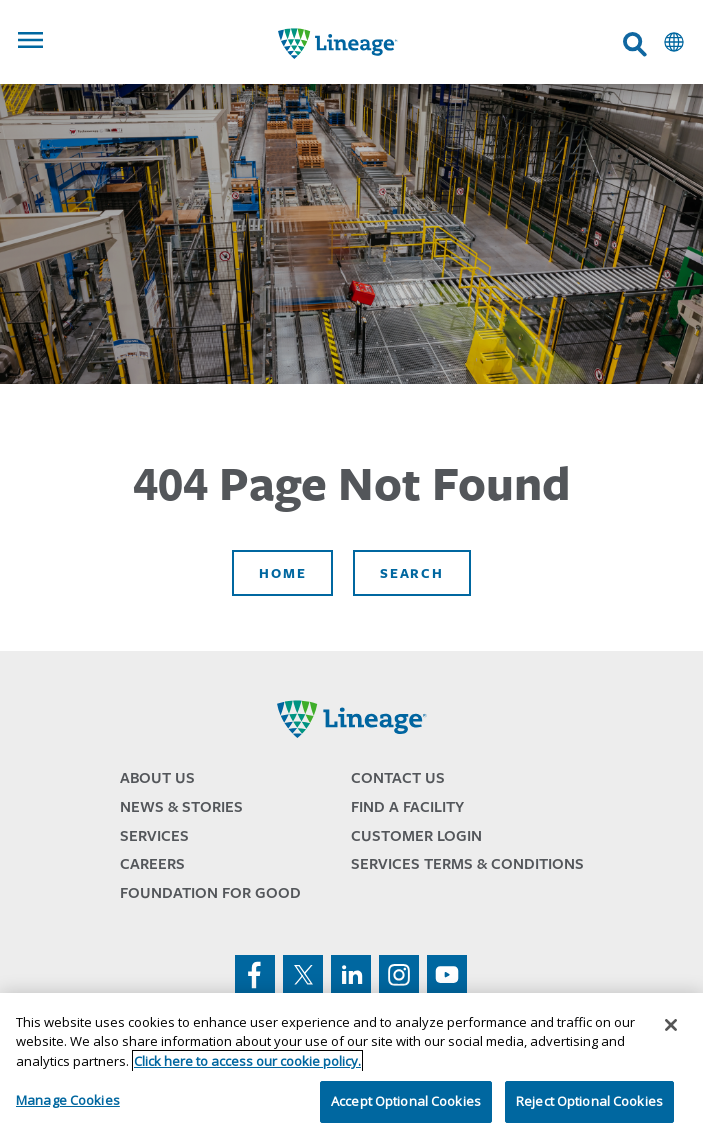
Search (411, 573)
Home (282, 573)
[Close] (671, 1025)
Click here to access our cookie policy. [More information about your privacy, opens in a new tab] (247, 1061)
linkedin (351, 975)
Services (154, 835)
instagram (399, 975)
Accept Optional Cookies (406, 1101)
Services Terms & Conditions (467, 863)
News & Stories (181, 806)
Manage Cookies (68, 1100)
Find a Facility (407, 806)
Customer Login (416, 835)
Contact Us (398, 777)
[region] (351, 1068)
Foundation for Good (210, 892)
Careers (152, 863)
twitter (303, 975)
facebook (255, 975)
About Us (157, 777)
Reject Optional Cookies (589, 1101)
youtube (447, 975)
